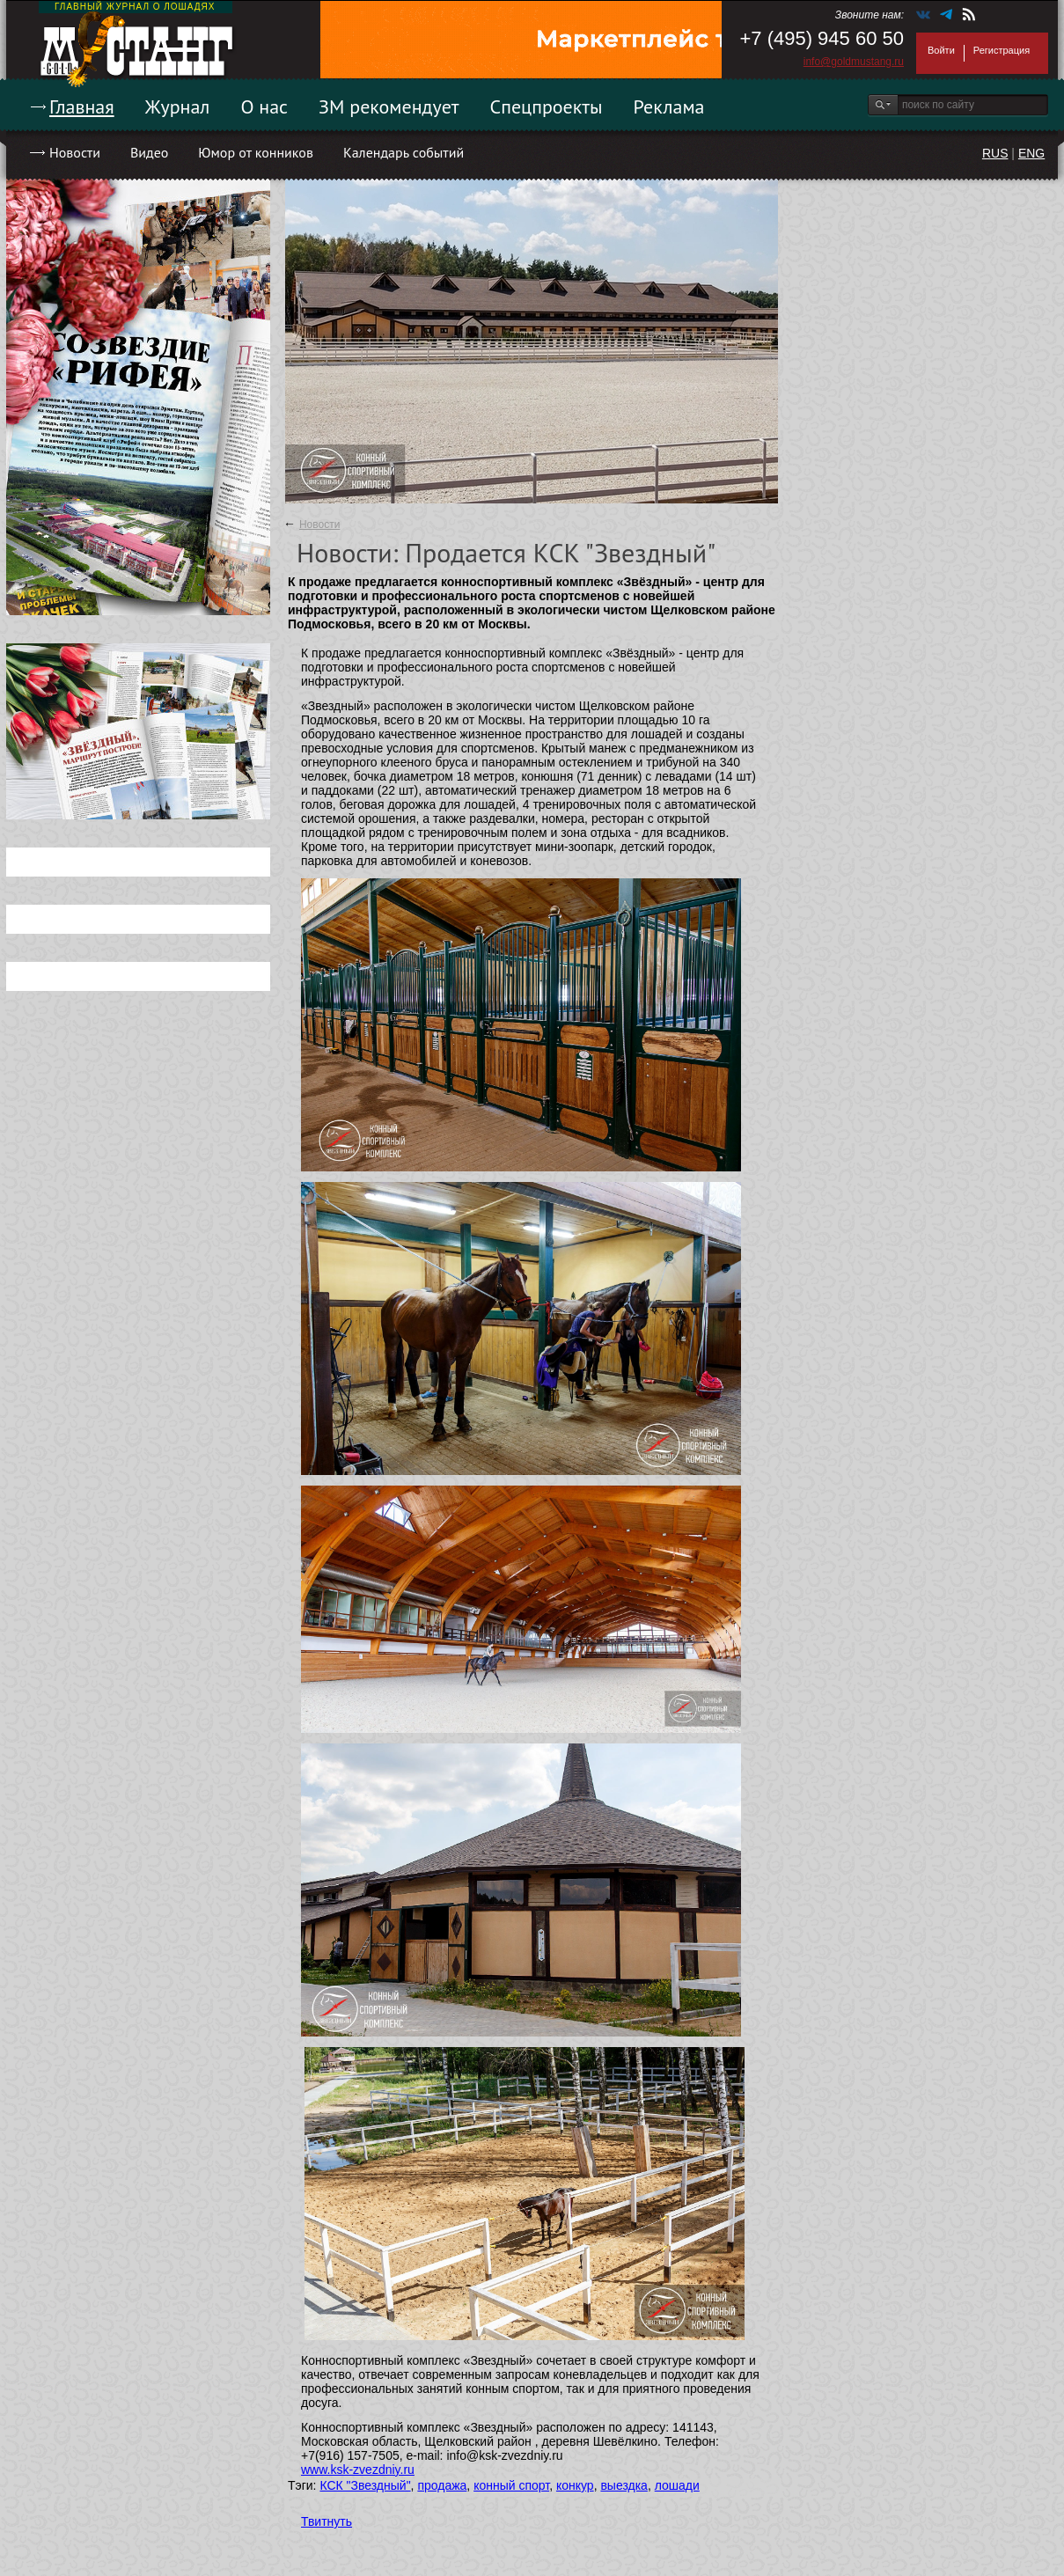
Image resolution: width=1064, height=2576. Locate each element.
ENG (1031, 153)
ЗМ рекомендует (389, 106)
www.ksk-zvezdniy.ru (358, 2469)
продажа (441, 2485)
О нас (264, 106)
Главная (81, 106)
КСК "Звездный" (364, 2485)
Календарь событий (403, 152)
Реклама (669, 106)
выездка (623, 2485)
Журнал (177, 106)
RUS (995, 153)
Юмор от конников (255, 152)
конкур (575, 2485)
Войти (941, 50)
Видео (149, 152)
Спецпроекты (546, 106)
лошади (677, 2485)
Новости (74, 152)
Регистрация (1001, 50)
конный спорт (511, 2485)
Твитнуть (326, 2521)
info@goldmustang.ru (854, 61)
